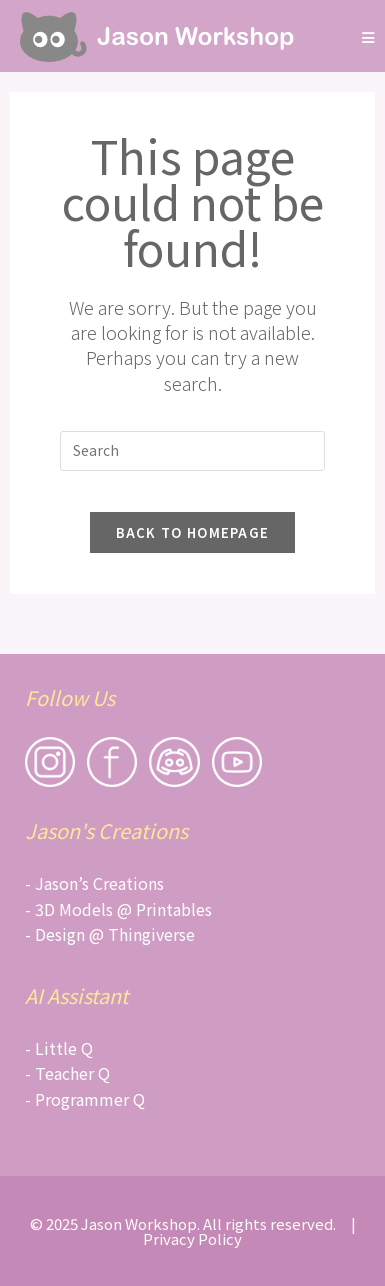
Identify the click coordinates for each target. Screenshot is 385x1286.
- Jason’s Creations (94, 883)
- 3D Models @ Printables (118, 909)
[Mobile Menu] (369, 36)
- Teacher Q (67, 1073)
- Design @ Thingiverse (110, 934)
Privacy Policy (192, 1238)
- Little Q (59, 1048)
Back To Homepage (193, 532)
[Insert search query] (193, 451)
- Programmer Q (85, 1099)
